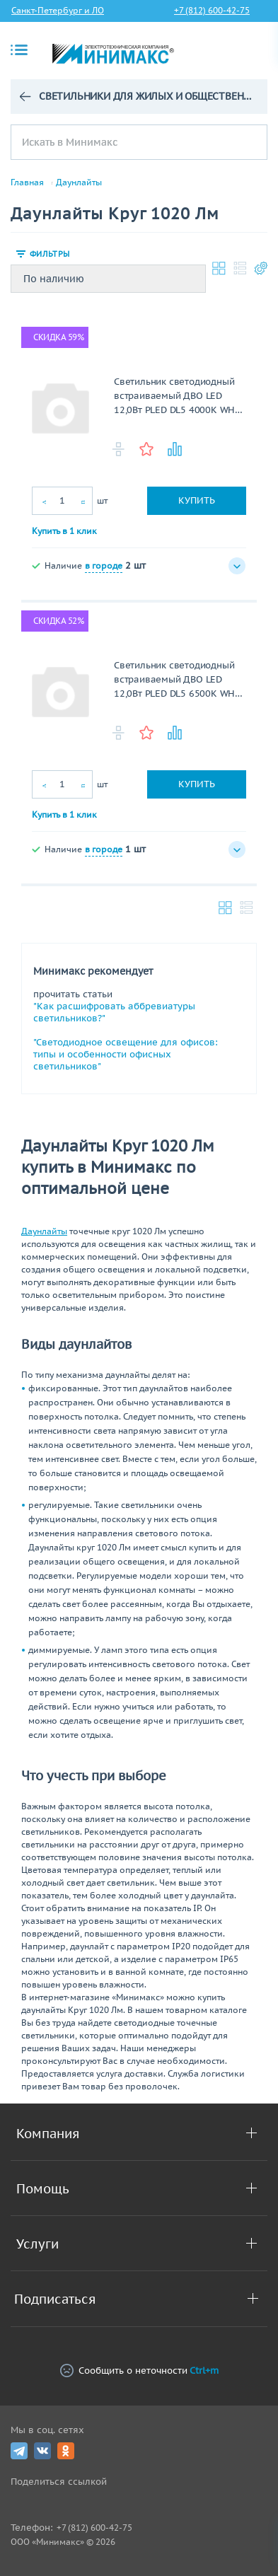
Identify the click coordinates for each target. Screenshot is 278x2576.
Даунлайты (79, 182)
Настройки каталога (261, 268)
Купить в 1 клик (64, 531)
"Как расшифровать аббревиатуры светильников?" (114, 1012)
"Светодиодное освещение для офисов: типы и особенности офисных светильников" (125, 1054)
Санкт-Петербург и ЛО (57, 10)
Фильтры (49, 254)
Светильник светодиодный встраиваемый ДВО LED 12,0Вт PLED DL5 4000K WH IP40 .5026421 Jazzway (174, 396)
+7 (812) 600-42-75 (212, 10)
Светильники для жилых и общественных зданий (148, 96)
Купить (196, 500)
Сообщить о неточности (139, 2370)
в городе (103, 565)
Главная (27, 182)
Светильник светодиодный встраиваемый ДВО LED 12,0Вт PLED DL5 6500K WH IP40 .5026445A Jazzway (174, 680)
